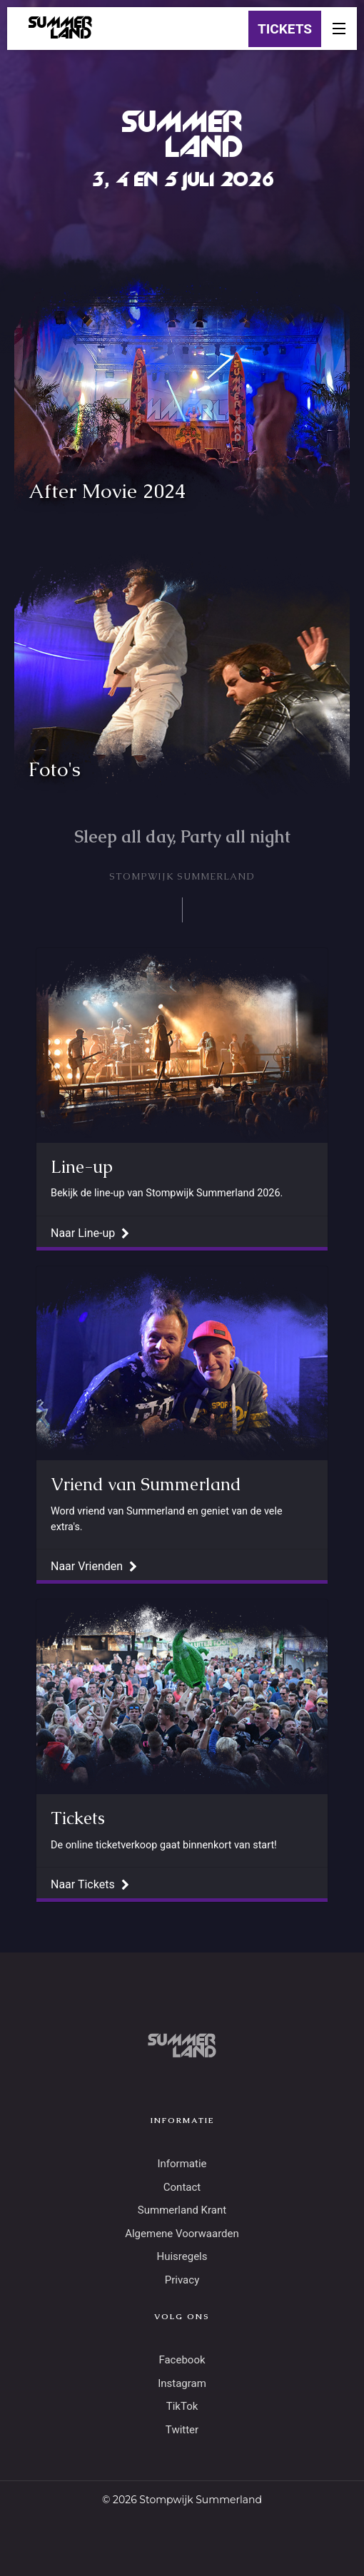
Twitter (182, 2429)
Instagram (182, 2383)
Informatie (181, 2163)
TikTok (182, 2406)
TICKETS (285, 29)
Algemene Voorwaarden (182, 2233)
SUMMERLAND (60, 28)
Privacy (182, 2280)
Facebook (181, 2359)
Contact (182, 2187)
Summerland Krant (182, 2210)
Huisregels (181, 2256)
